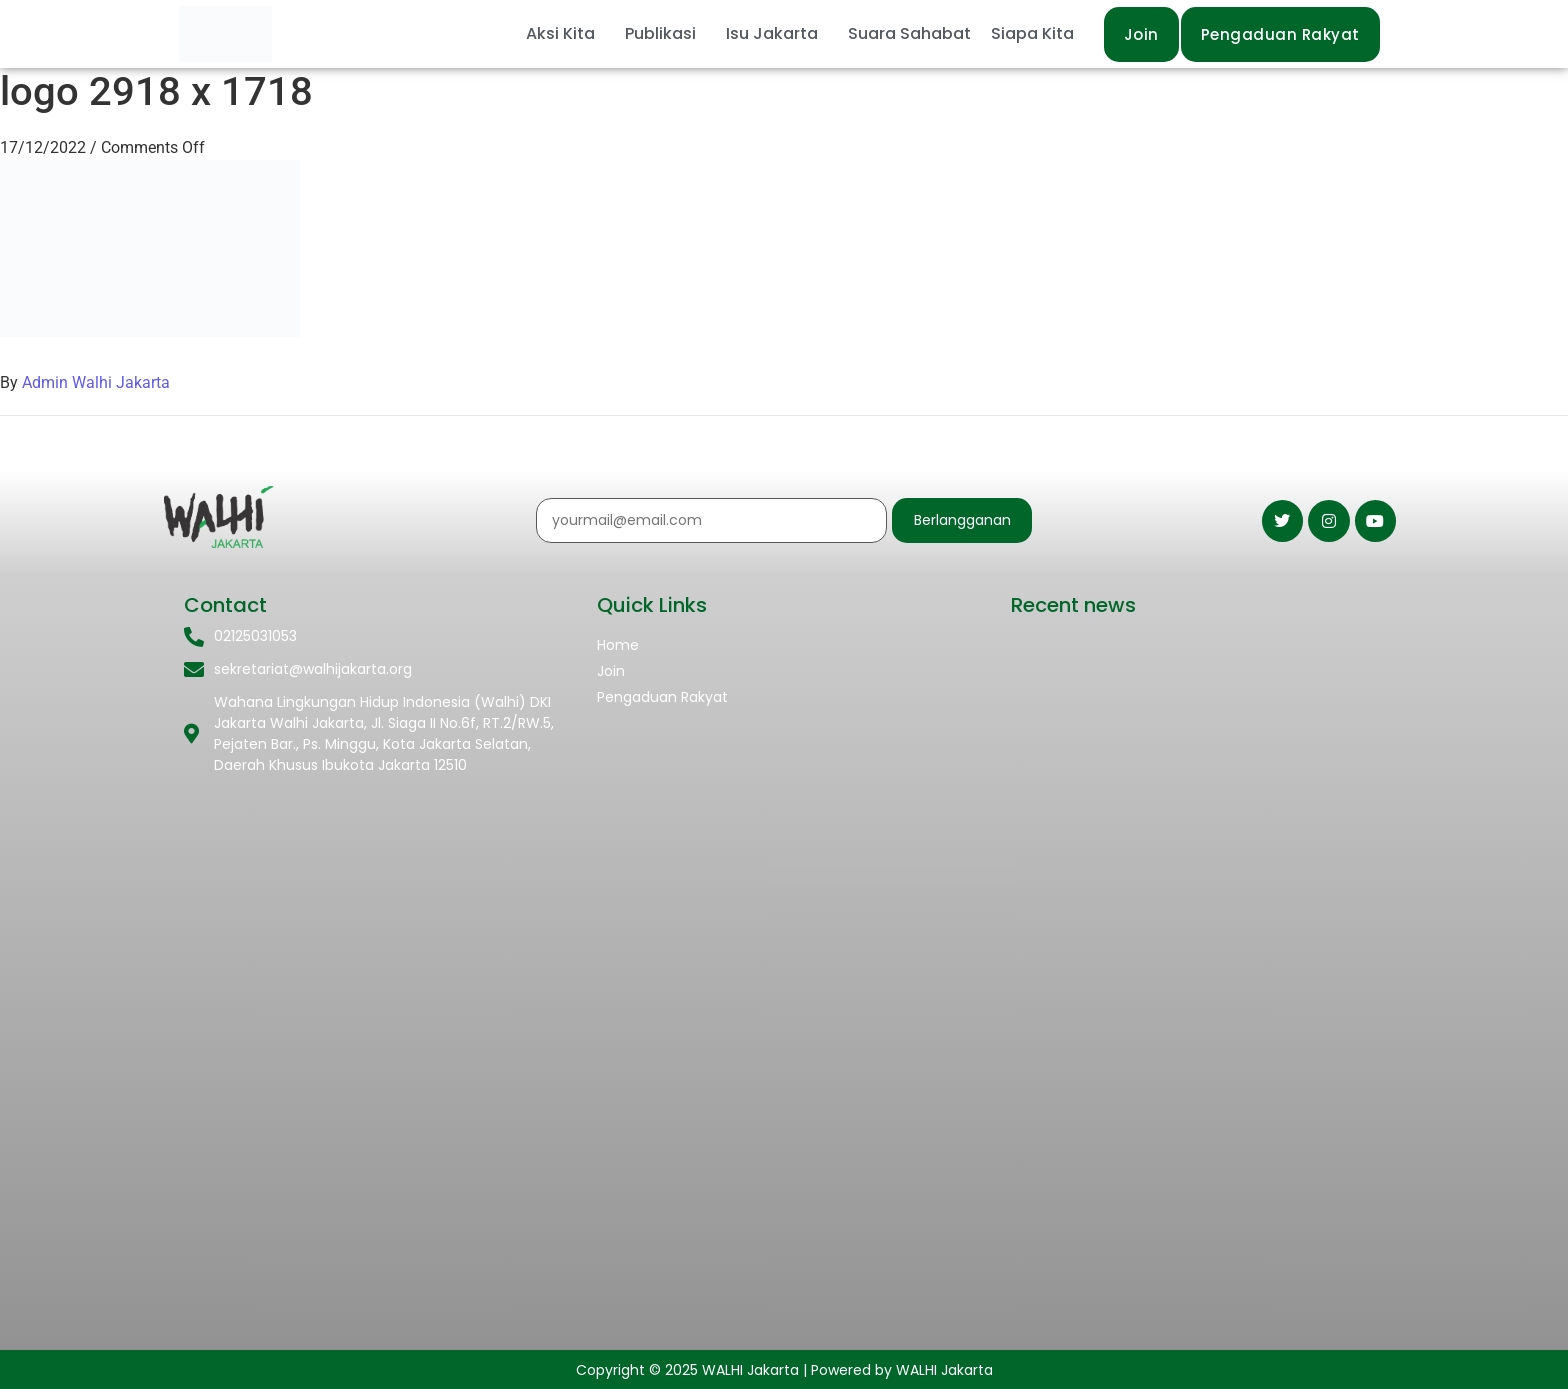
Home (618, 645)
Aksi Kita (560, 33)
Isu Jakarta (772, 33)
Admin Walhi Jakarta (96, 382)
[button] (565, 34)
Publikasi (660, 33)
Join (611, 671)
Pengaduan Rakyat (662, 697)
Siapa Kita (1032, 33)
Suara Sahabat (909, 33)
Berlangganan (962, 520)
